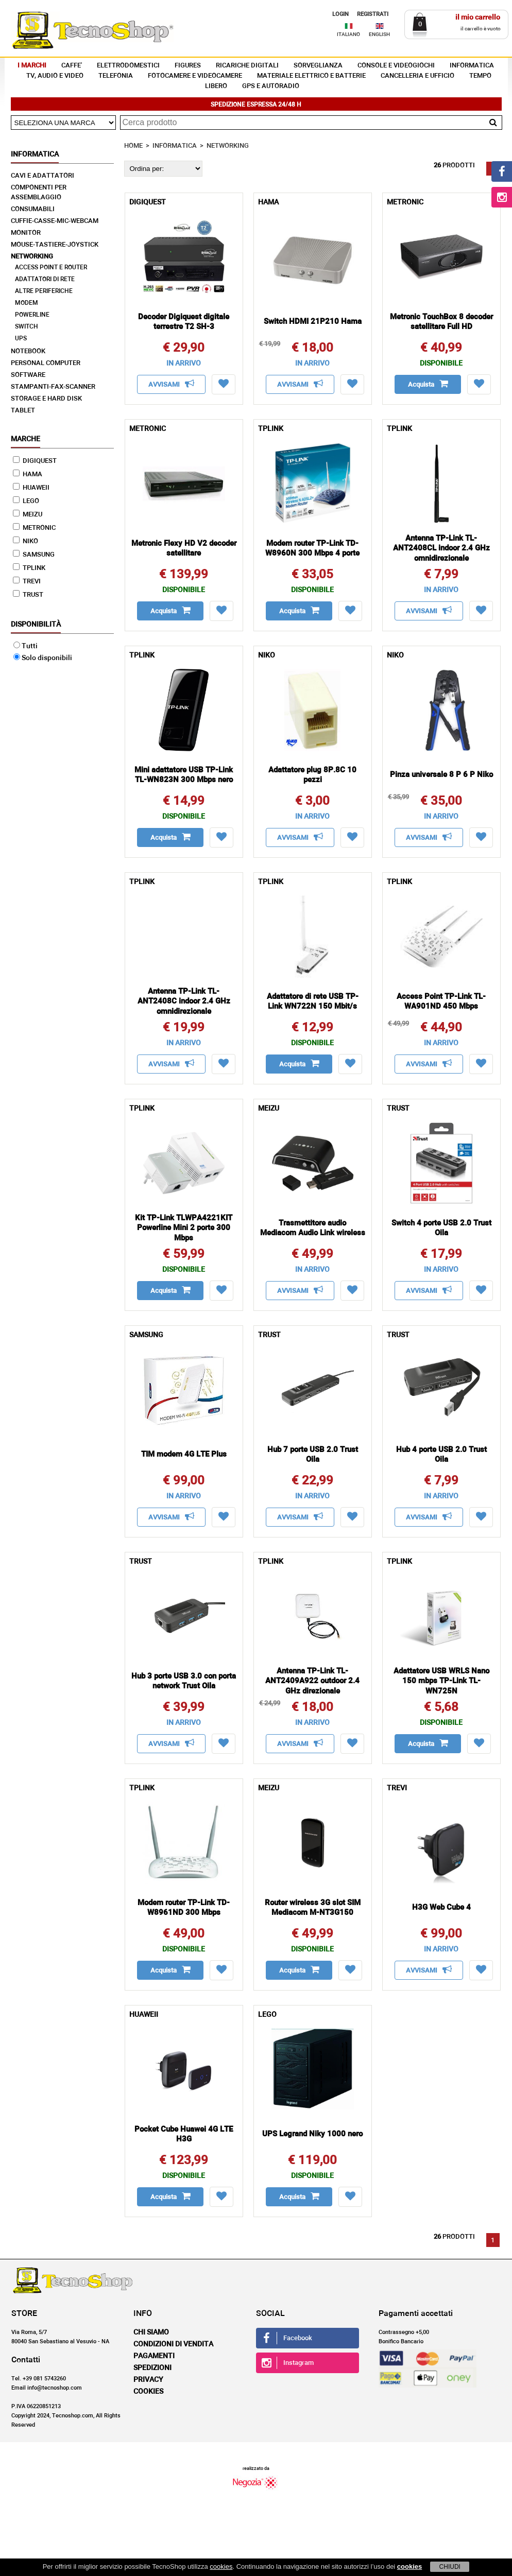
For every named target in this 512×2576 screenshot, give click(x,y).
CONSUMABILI (33, 209)
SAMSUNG (34, 554)
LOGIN (340, 14)
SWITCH (26, 327)
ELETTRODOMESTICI (128, 65)
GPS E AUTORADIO (270, 86)
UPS (21, 339)
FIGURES (188, 65)
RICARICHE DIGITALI (247, 65)
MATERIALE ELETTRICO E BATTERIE (311, 76)
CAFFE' (71, 65)
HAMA (27, 474)
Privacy (148, 2379)
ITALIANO (348, 34)
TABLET (23, 410)
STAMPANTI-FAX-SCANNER (53, 387)
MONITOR (26, 233)
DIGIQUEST (35, 461)
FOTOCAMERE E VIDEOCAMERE (195, 76)
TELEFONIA (115, 76)
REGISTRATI (372, 14)
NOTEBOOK (28, 351)
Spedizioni (152, 2368)
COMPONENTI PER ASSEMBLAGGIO (38, 192)
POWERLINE (32, 315)
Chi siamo (151, 2332)
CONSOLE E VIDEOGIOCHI (396, 65)
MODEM (26, 303)
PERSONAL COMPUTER (45, 363)
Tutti (25, 646)
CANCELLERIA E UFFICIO (417, 76)
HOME (133, 146)
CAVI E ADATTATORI (42, 175)
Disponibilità (36, 624)
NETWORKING (32, 256)
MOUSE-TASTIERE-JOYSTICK (54, 244)
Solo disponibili (42, 658)
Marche (25, 439)
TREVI (27, 581)
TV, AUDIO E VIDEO (54, 76)
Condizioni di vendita (173, 2344)
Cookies (148, 2391)
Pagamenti (154, 2356)
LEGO (26, 501)
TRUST (28, 595)
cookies (221, 2566)
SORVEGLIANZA (318, 65)
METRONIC (34, 528)
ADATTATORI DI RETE (45, 279)
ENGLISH (379, 34)
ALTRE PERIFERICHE (44, 291)
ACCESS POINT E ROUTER (51, 268)
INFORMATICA (472, 65)
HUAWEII (31, 488)
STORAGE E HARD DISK (46, 398)
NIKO (25, 541)
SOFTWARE (28, 375)
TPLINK (29, 568)
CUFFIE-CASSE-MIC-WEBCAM (54, 221)
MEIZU (27, 514)
